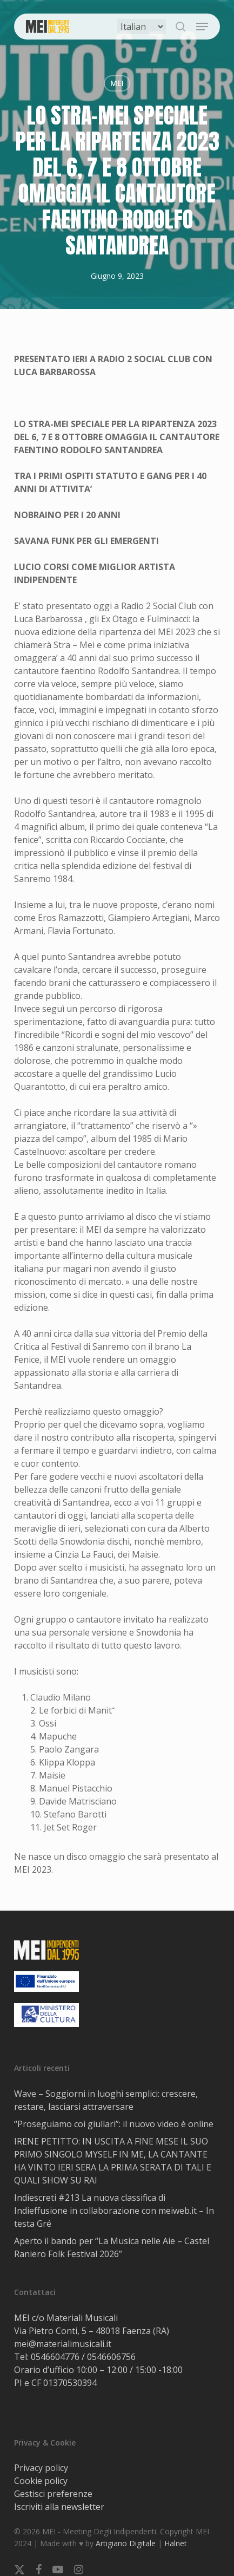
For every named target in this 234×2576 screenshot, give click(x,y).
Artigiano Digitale (126, 2543)
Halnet (175, 2543)
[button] (202, 26)
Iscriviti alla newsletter (59, 2507)
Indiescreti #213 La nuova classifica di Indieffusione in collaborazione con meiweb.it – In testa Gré (114, 2211)
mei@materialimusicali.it (62, 2344)
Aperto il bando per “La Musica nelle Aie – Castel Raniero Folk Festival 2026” (111, 2247)
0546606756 (111, 2357)
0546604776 (55, 2357)
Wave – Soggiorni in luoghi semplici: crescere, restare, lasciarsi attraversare (106, 2100)
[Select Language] (141, 26)
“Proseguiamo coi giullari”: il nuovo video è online (113, 2124)
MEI (117, 83)
